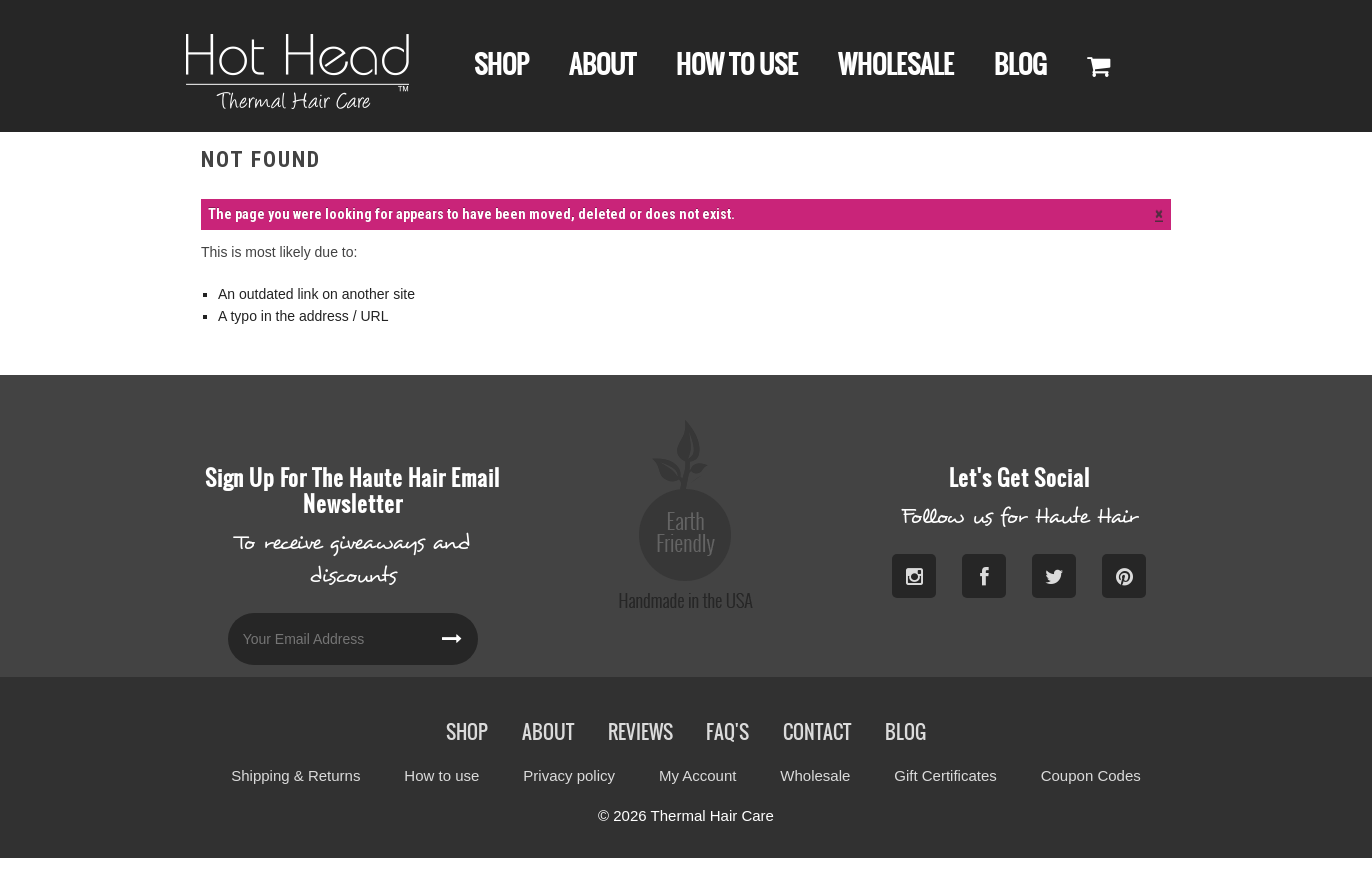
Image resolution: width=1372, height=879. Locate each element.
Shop (501, 64)
